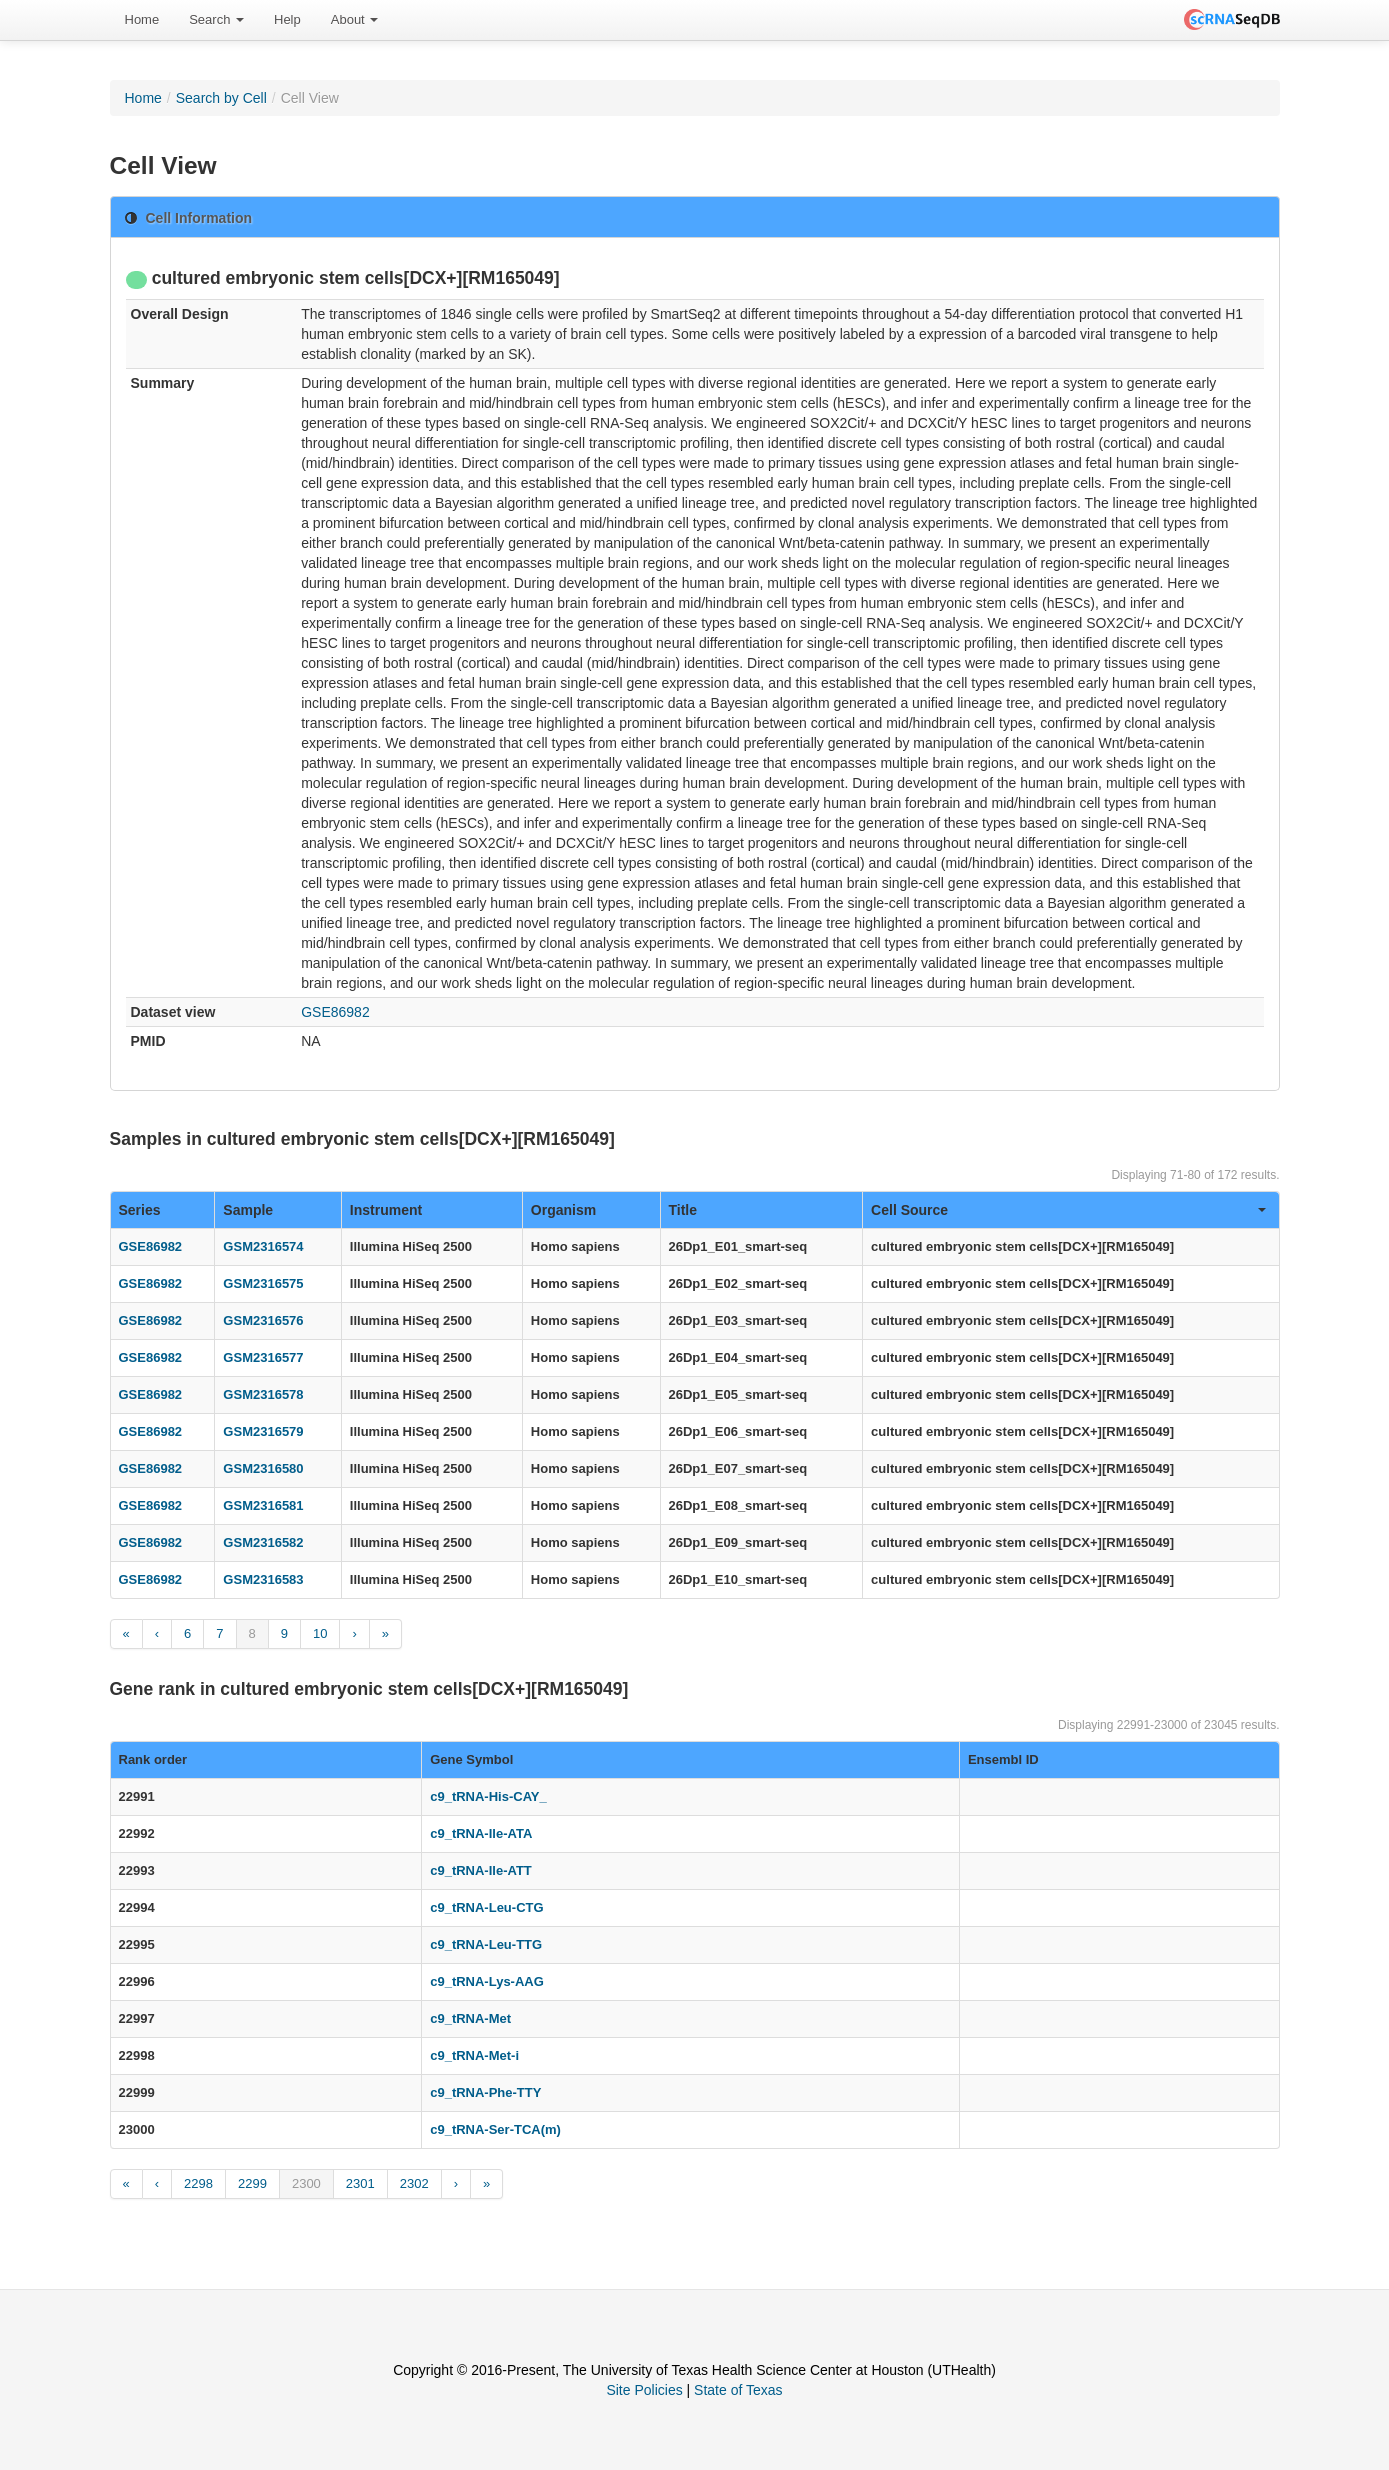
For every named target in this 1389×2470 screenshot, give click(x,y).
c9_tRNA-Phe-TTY (485, 2092)
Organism (563, 1210)
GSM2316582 (263, 1542)
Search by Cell (221, 98)
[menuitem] (142, 20)
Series (140, 1210)
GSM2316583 (263, 1579)
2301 (360, 2183)
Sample (248, 1210)
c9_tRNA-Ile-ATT (481, 1870)
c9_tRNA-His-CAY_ (488, 1796)
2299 (252, 2183)
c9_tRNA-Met (470, 2018)
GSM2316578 (263, 1394)
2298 (198, 2183)
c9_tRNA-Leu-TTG (486, 1944)
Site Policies (644, 2390)
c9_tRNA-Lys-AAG (487, 1981)
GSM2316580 (263, 1468)
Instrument (386, 1210)
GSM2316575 (263, 1283)
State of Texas (738, 2390)
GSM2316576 (263, 1320)
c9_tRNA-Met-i (474, 2055)
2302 (414, 2183)
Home (142, 19)
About (355, 19)
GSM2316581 (263, 1505)
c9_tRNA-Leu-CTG (486, 1907)
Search (216, 19)
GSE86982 (335, 1012)
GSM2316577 (263, 1357)
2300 (306, 2183)
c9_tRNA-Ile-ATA (481, 1833)
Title (683, 1210)
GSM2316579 (263, 1431)
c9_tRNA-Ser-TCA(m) (495, 2129)
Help (287, 19)
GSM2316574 (263, 1246)
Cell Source (1068, 1210)
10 (320, 1633)
